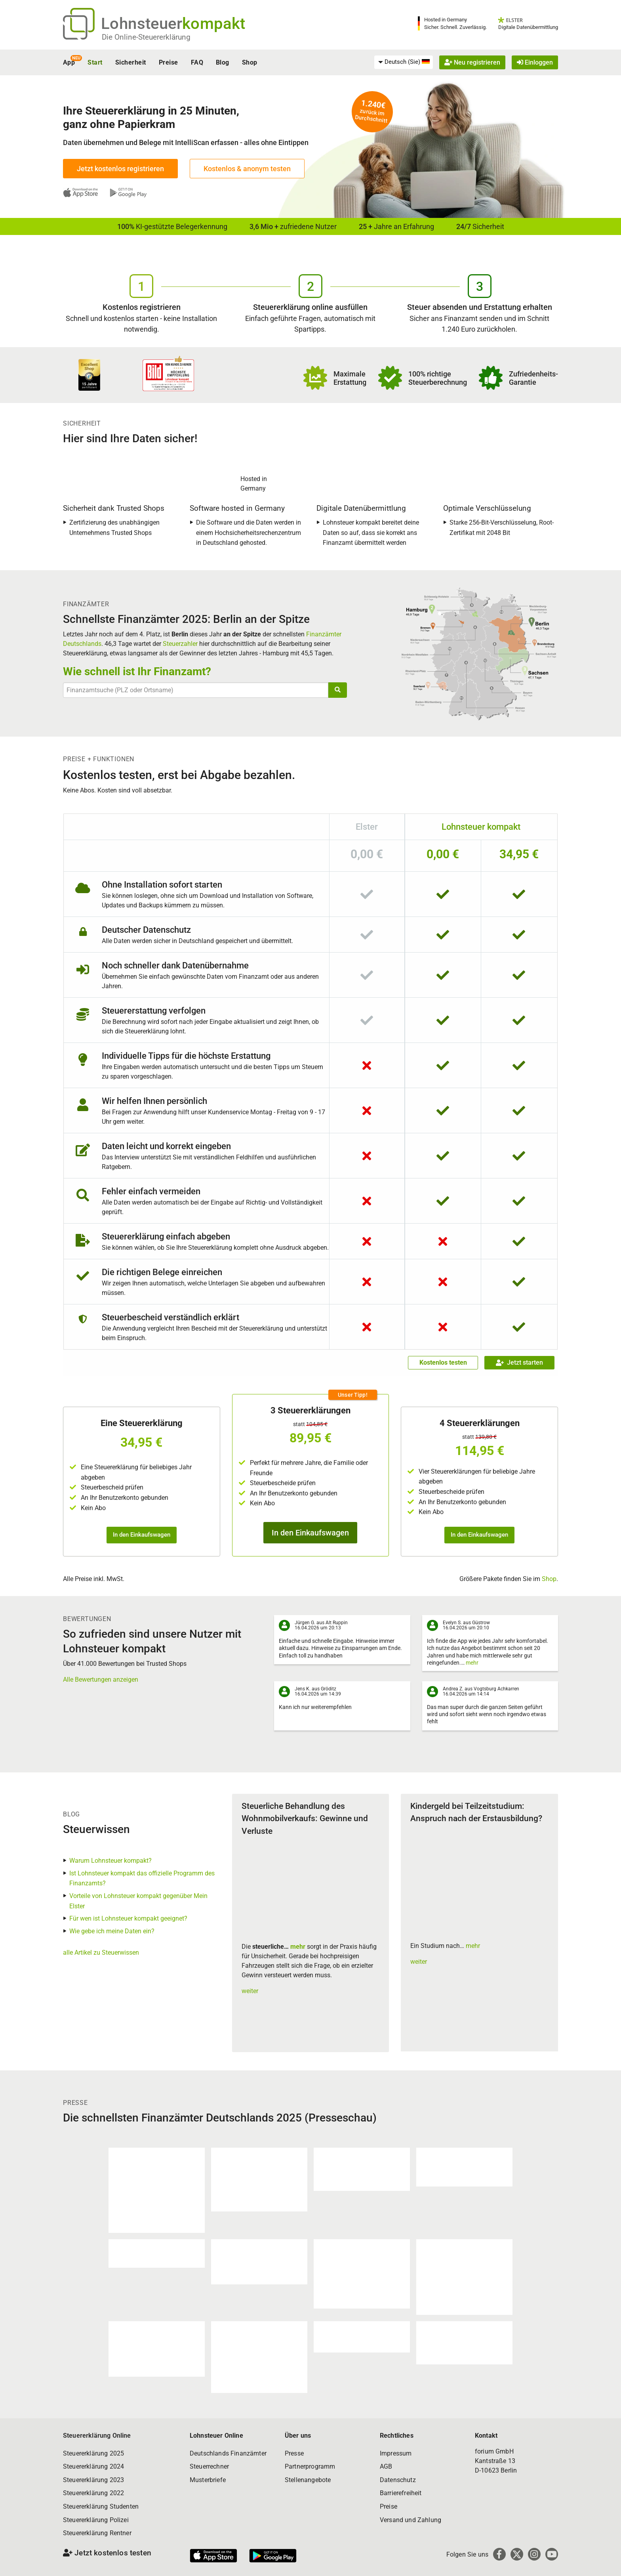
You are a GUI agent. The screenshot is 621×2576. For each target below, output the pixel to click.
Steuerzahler (180, 643)
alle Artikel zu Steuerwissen (101, 1952)
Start (95, 62)
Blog (222, 62)
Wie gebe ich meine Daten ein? (111, 1931)
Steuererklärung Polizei (96, 2520)
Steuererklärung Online (97, 2435)
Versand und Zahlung (410, 2520)
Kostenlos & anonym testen (247, 168)
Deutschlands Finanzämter (228, 2453)
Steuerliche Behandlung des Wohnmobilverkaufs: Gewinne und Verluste (305, 1818)
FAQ (197, 62)
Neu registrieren (472, 62)
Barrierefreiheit (401, 2493)
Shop (249, 62)
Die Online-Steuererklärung (146, 37)
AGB (386, 2466)
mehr (472, 1662)
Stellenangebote (308, 2480)
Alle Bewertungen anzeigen (100, 1679)
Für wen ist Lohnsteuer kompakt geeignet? (128, 1918)
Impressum (395, 2453)
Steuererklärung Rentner (97, 2533)
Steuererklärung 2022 (93, 2493)
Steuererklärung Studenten (101, 2506)
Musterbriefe (208, 2480)
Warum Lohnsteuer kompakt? (110, 1860)
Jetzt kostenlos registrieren (120, 168)
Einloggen (535, 62)
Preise (168, 62)
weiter (250, 1991)
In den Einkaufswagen (141, 1534)
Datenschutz (398, 2480)
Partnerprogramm (310, 2466)
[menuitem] (403, 62)
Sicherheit (130, 62)
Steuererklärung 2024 (93, 2466)
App (69, 62)
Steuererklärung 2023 (93, 2480)
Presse (294, 2453)
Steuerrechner (209, 2466)
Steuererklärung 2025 (93, 2453)
